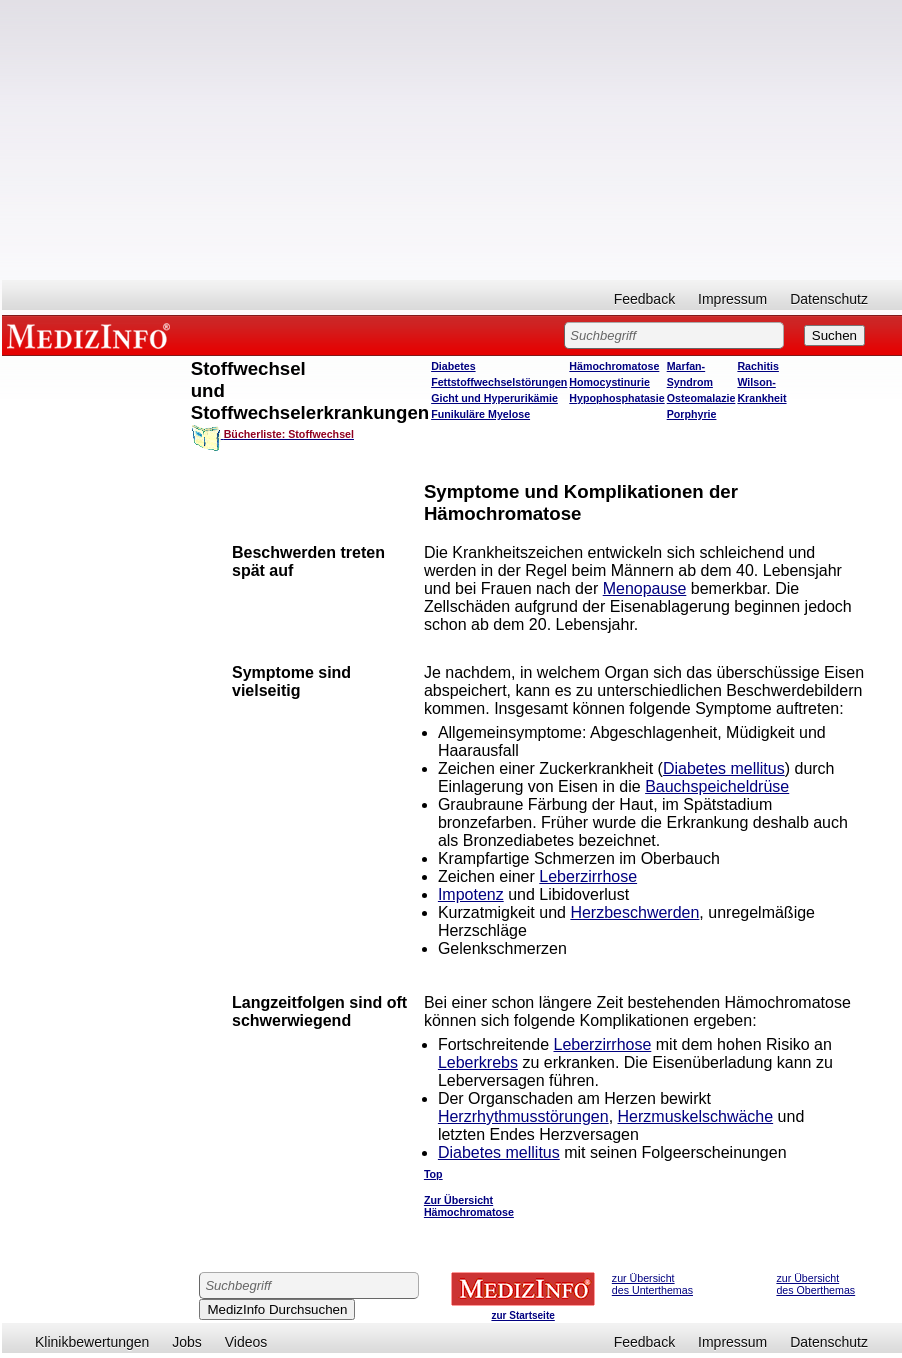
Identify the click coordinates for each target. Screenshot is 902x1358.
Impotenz (471, 894)
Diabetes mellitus (724, 768)
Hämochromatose (614, 366)
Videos (246, 1342)
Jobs (187, 1342)
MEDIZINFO (92, 335)
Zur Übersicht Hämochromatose (469, 1206)
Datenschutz (829, 299)
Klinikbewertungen (92, 1342)
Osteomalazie (701, 398)
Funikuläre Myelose (480, 414)
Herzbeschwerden (634, 912)
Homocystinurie (609, 382)
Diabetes (453, 366)
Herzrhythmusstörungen (523, 1116)
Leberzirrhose (588, 876)
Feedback (644, 299)
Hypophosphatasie (616, 398)
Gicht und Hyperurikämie (494, 398)
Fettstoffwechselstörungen (499, 382)
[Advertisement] (452, 140)
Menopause (645, 588)
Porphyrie (692, 414)
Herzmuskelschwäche (696, 1116)
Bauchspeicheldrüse (717, 786)
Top (433, 1174)
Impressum (732, 299)
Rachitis (757, 366)
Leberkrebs (478, 1062)
